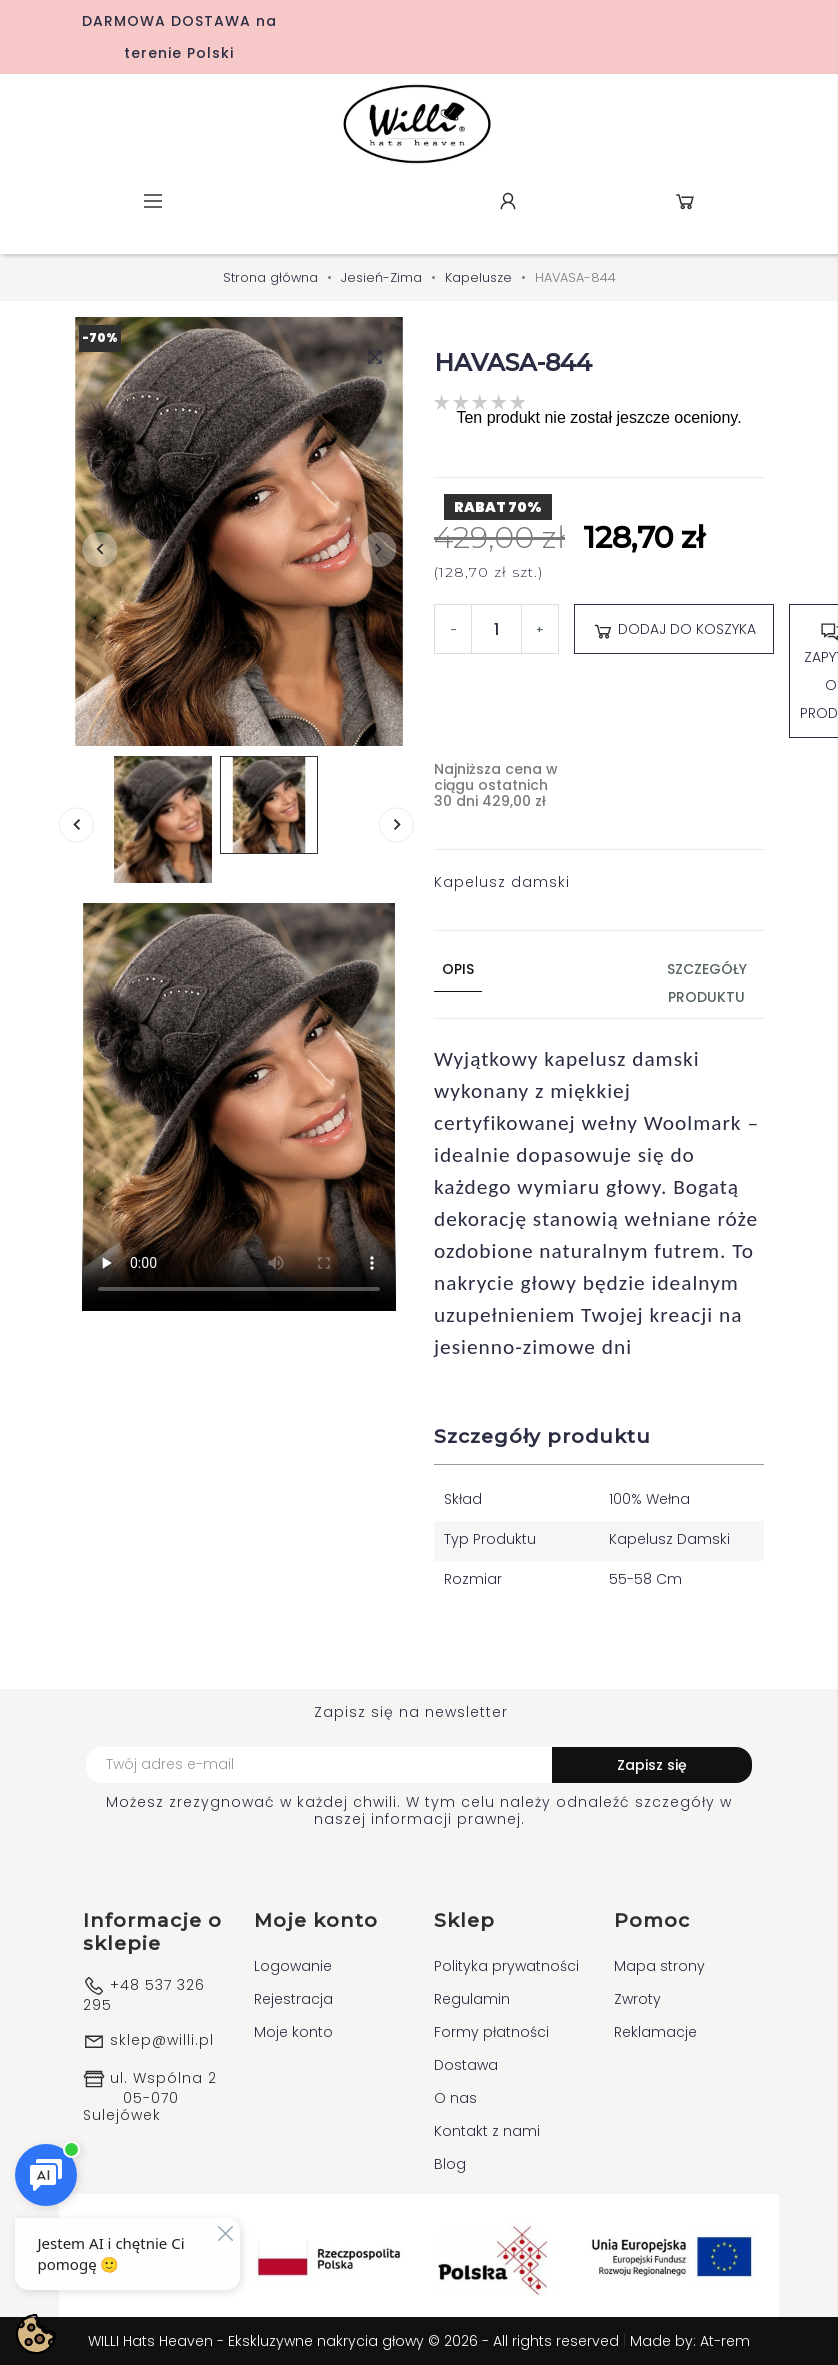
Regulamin (472, 1999)
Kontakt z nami (487, 2131)
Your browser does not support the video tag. (239, 1107)
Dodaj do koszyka (674, 630)
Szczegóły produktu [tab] (707, 983)
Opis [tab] (458, 969)
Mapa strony (659, 1966)
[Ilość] (496, 629)
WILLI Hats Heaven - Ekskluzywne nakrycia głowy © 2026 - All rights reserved (355, 2341)
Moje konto (293, 2032)
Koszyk (685, 201)
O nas (455, 2098)
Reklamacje (655, 2032)
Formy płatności (491, 2032)
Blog (450, 2164)
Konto (508, 201)
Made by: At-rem (690, 2341)
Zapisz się (652, 1765)
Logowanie (293, 1966)
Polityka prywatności (506, 1966)
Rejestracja (293, 1999)
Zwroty (637, 1999)
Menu (153, 201)
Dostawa (466, 2065)
